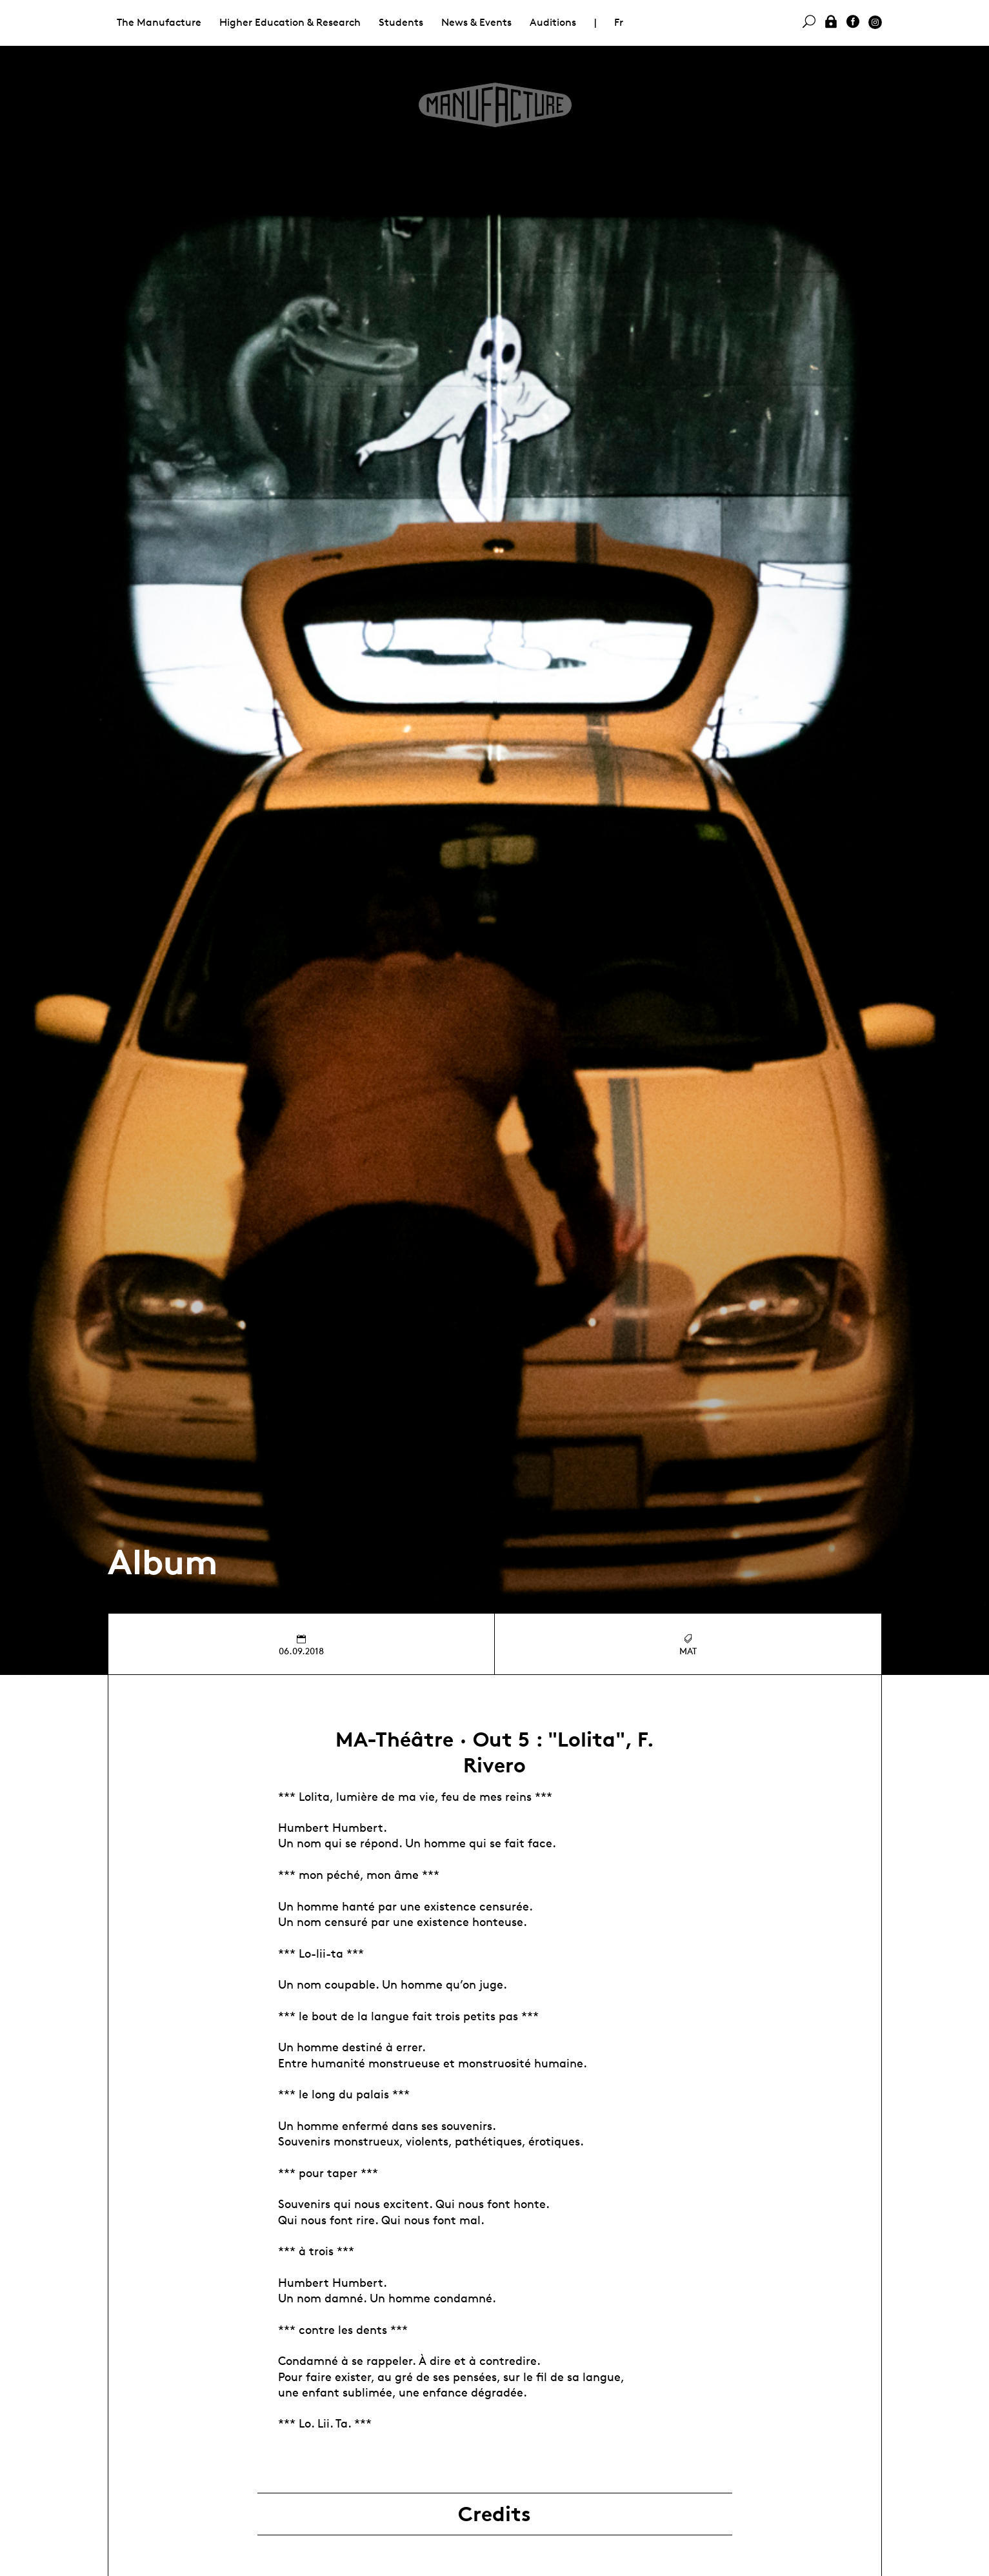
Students (401, 22)
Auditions (553, 22)
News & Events (476, 22)
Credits (494, 2514)
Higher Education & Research (290, 22)
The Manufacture (159, 22)
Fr (618, 22)
